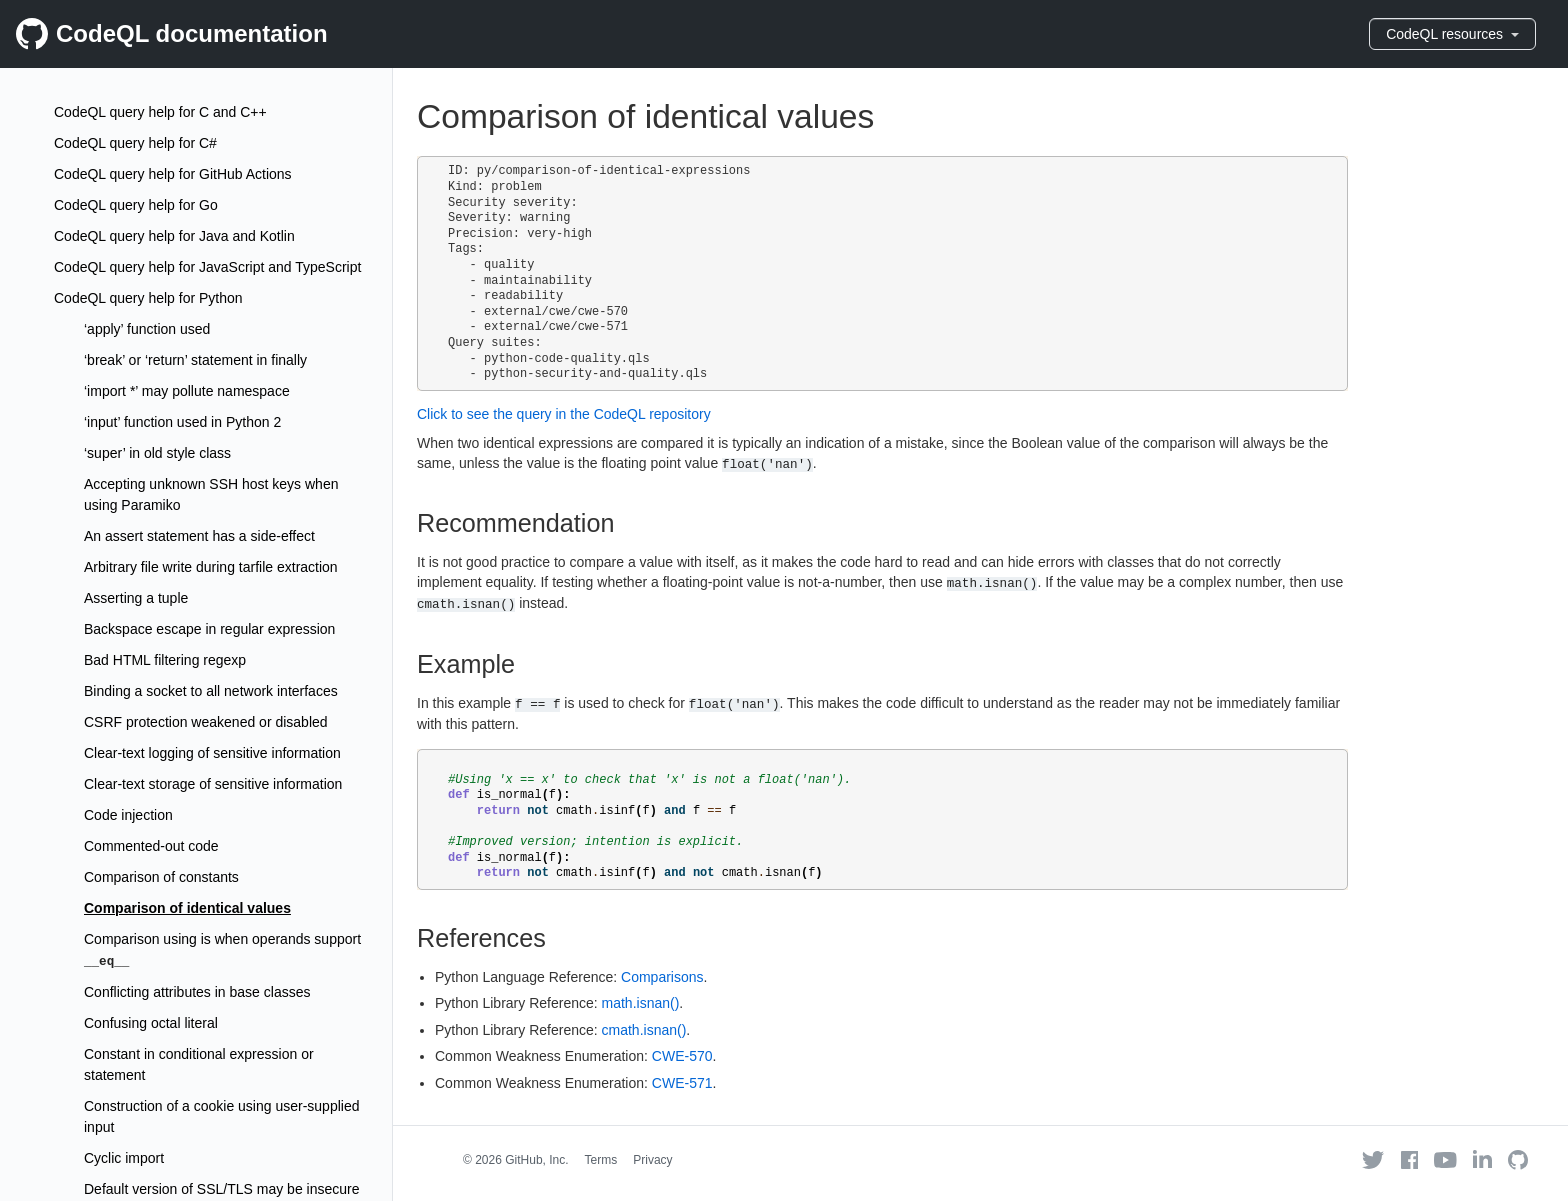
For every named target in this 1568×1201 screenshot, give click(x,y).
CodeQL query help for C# (135, 143)
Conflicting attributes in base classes (197, 992)
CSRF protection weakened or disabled (206, 722)
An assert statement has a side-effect (199, 536)
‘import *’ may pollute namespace (187, 391)
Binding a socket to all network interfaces (211, 691)
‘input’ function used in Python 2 (182, 422)
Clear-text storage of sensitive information (213, 784)
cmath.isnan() (644, 1030)
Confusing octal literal (151, 1023)
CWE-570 (682, 1056)
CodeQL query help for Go (136, 205)
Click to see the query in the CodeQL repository (564, 414)
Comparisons (662, 977)
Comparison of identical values (187, 908)
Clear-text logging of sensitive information (212, 753)
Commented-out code (151, 846)
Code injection (128, 815)
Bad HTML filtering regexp (165, 660)
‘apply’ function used (147, 329)
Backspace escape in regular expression (209, 629)
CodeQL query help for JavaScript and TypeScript (207, 267)
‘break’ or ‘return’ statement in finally (195, 360)
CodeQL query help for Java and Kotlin (174, 236)
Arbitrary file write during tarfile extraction (211, 567)
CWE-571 (682, 1083)
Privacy (652, 1160)
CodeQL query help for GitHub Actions (173, 174)
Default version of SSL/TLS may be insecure (221, 1189)
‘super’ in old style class (157, 453)
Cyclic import (124, 1158)
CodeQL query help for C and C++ (160, 112)
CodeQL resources (1452, 34)
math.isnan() (641, 1003)
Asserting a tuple (136, 598)
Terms (601, 1160)
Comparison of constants (161, 877)
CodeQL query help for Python (148, 298)
